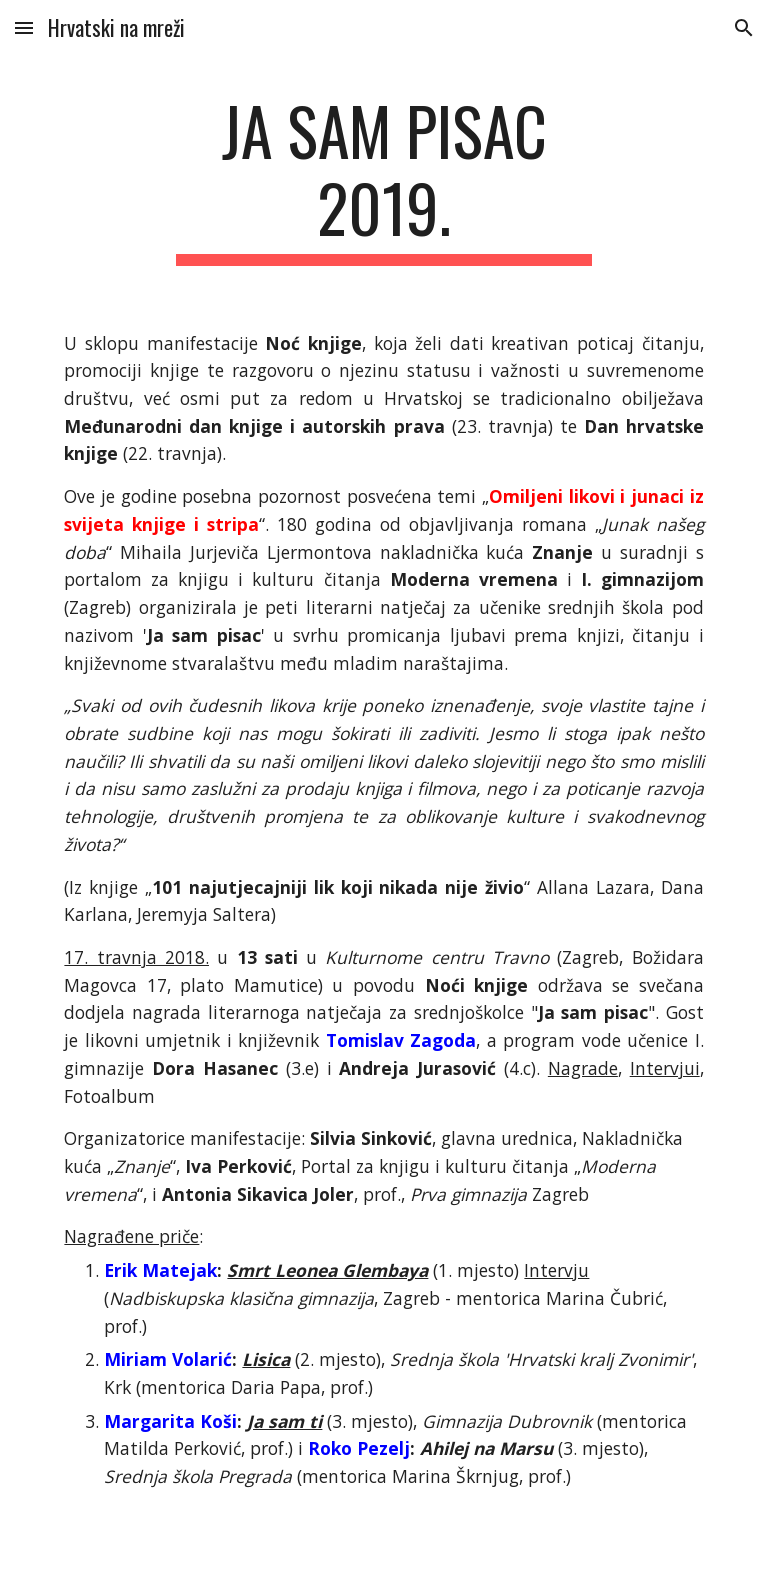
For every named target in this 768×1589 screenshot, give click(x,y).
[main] (383, 179)
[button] (24, 27)
